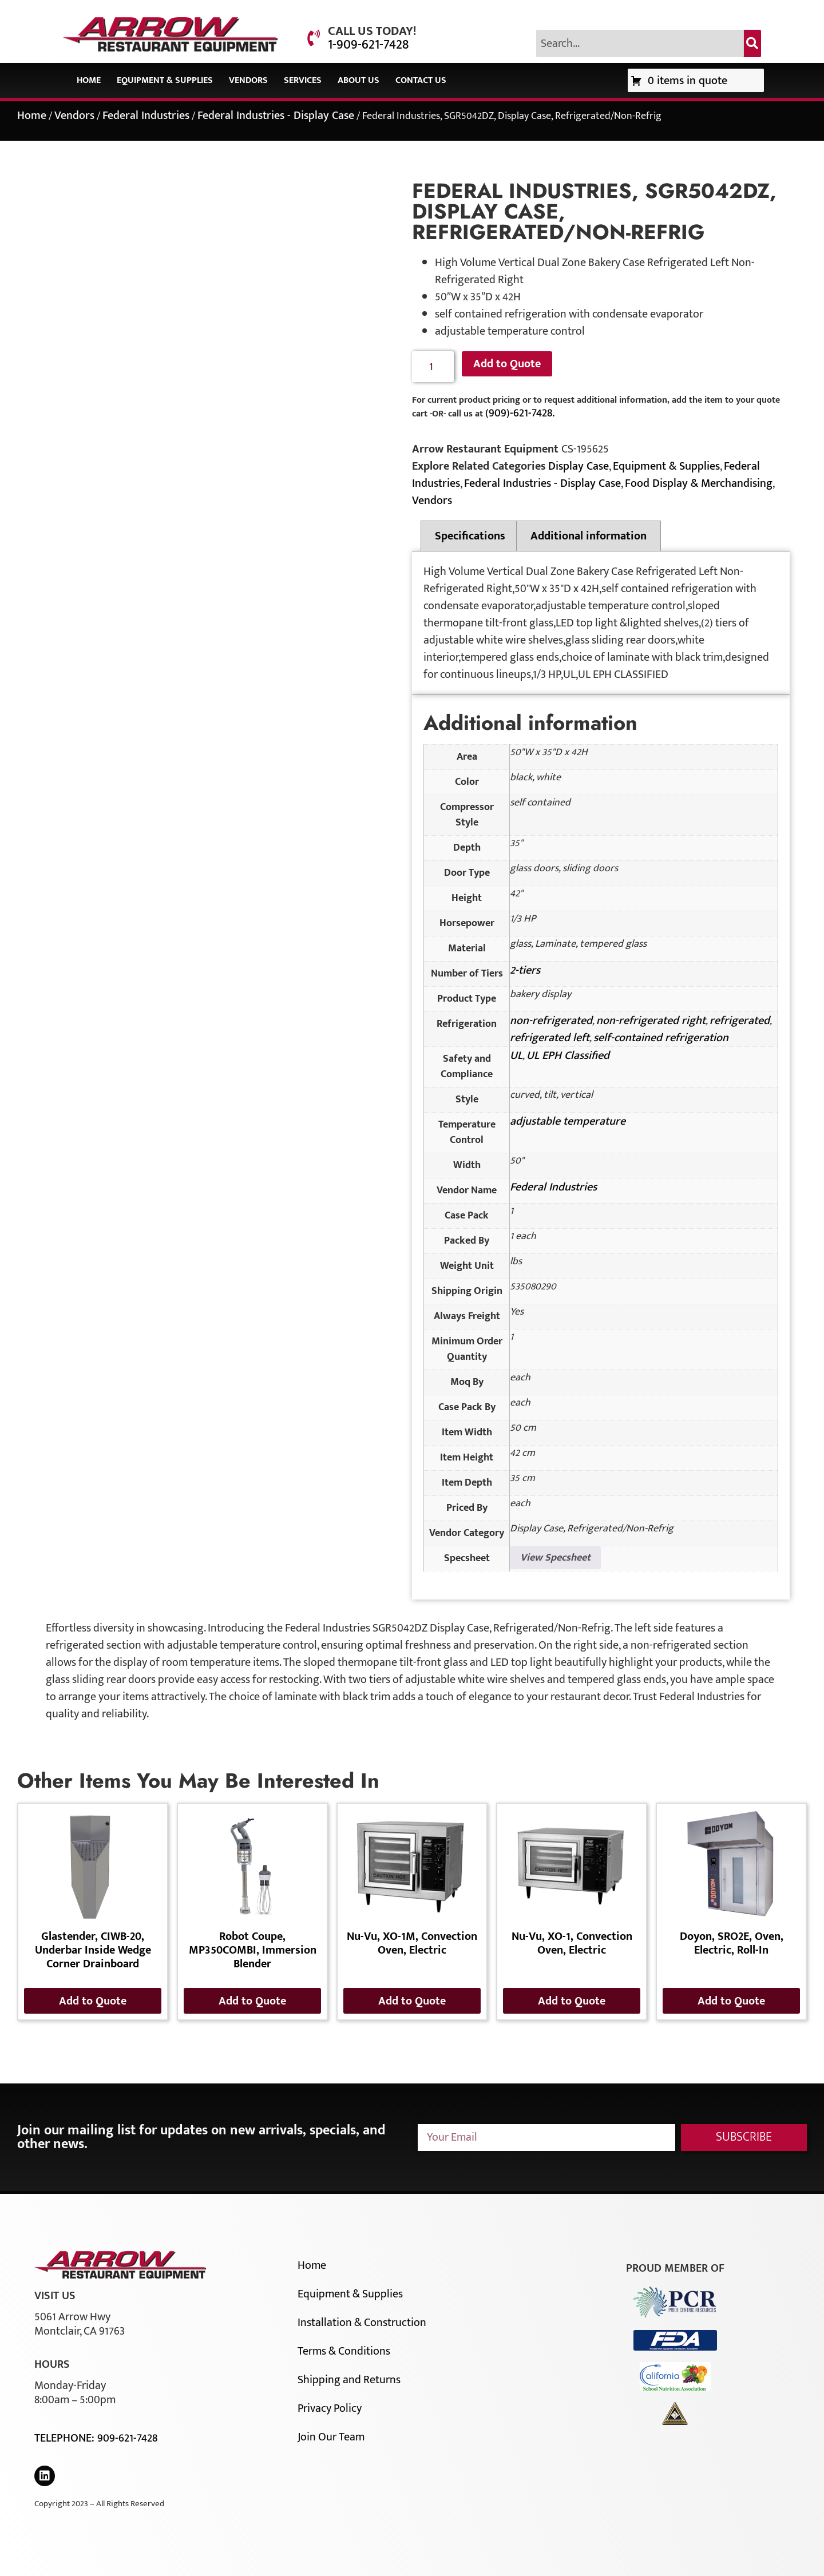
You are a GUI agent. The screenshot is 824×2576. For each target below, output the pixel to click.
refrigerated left (549, 1037)
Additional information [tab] (588, 536)
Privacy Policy (330, 2408)
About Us (358, 80)
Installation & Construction (362, 2322)
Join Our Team (331, 2437)
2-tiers (525, 970)
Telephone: (65, 2438)
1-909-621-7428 (368, 44)
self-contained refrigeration (660, 1037)
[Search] (752, 43)
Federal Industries (145, 115)
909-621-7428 (127, 2438)
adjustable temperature (567, 1121)
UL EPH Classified (567, 1055)
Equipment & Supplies (165, 80)
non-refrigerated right (651, 1020)
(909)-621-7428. (519, 413)
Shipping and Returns (349, 2380)
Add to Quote (507, 364)
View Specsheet (555, 1557)
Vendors (248, 80)
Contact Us (420, 80)
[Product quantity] (433, 367)
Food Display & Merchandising (698, 483)
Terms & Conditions (344, 2351)
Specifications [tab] (470, 536)
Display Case (578, 466)
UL (516, 1055)
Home (89, 80)
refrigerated (740, 1020)
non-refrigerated (551, 1020)
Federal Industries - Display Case (275, 115)
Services (303, 80)
